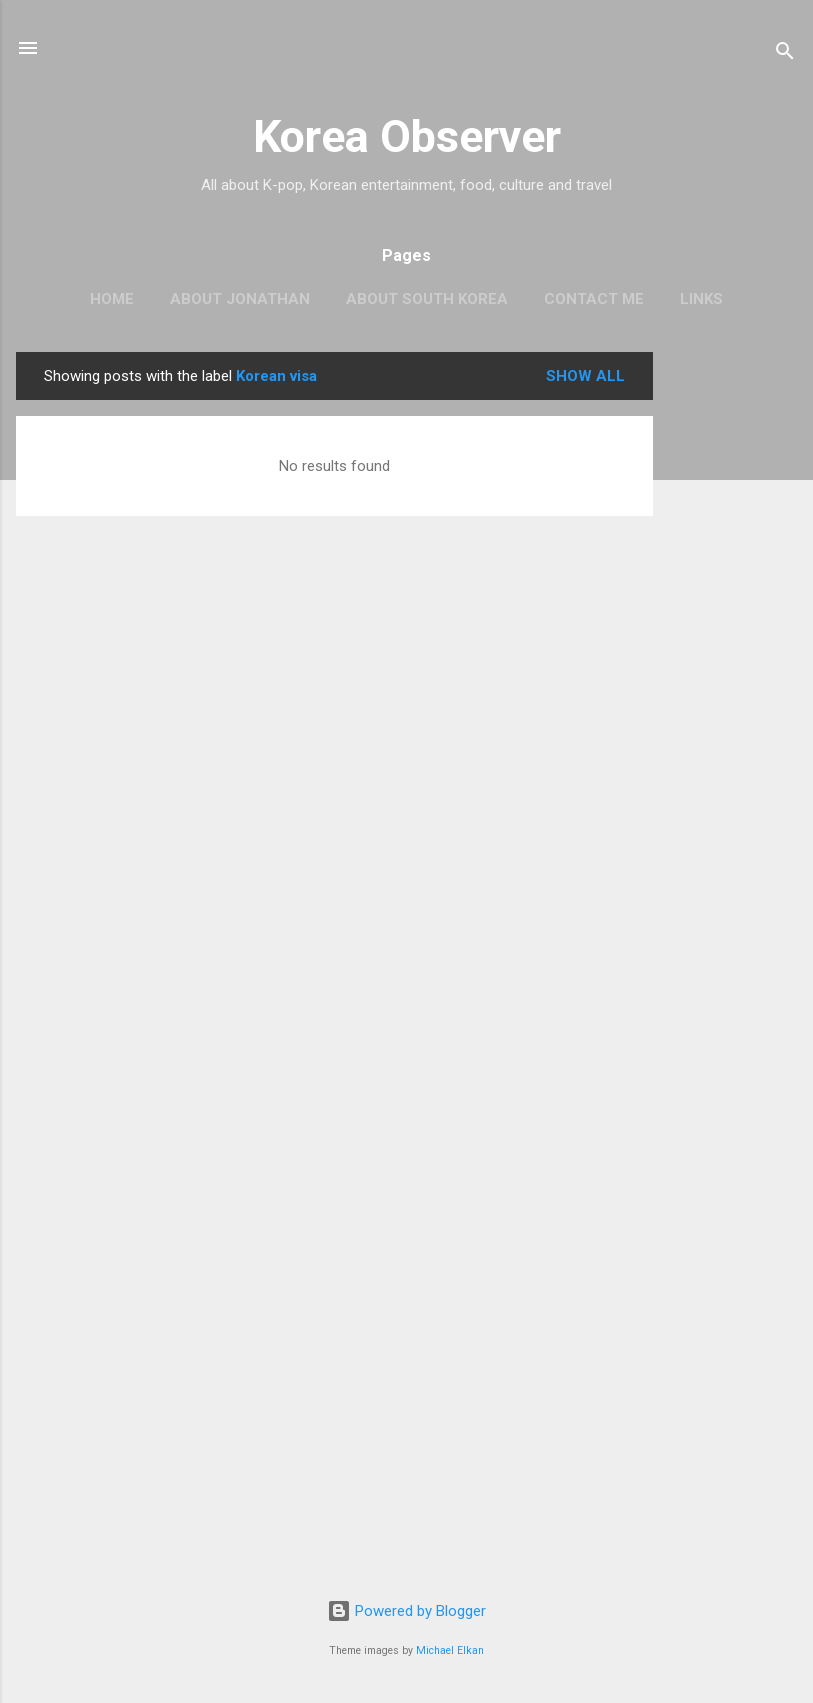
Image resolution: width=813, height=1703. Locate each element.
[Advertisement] (733, 652)
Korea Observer (407, 136)
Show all (585, 376)
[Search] (785, 54)
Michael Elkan (450, 1650)
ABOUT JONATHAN (240, 299)
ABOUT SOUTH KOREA (427, 299)
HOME (112, 299)
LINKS (701, 299)
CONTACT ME (594, 299)
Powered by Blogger (406, 1611)
